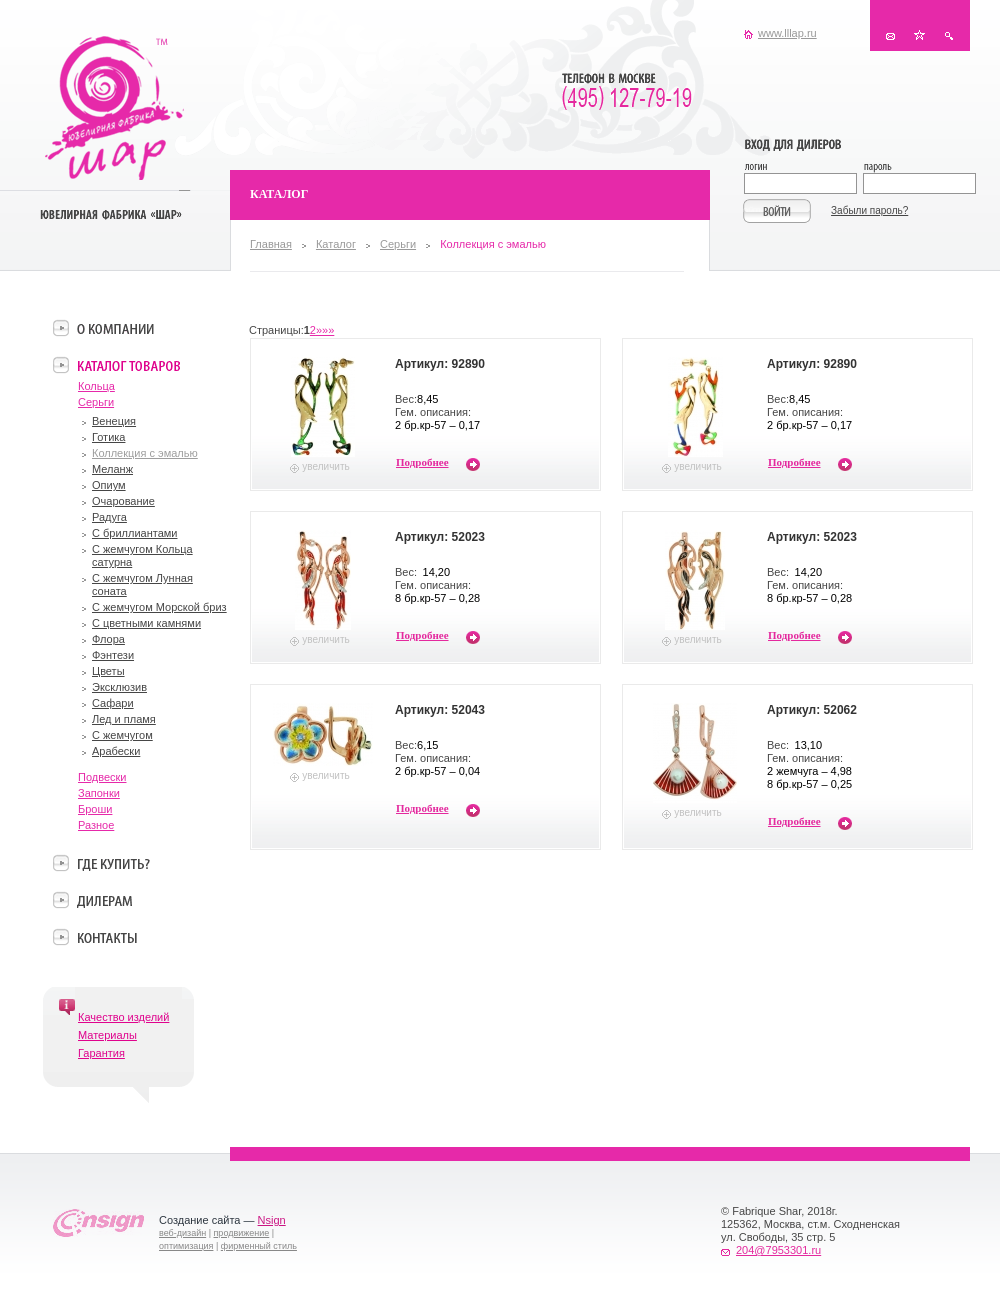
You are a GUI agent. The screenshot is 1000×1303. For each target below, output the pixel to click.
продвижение (242, 1233)
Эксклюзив (119, 687)
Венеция (114, 421)
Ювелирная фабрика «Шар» (114, 108)
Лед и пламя (124, 719)
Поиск (948, 35)
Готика (108, 437)
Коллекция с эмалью (145, 453)
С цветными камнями (146, 623)
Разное (96, 825)
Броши (95, 809)
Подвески (102, 777)
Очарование (123, 501)
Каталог (336, 244)
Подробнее (422, 462)
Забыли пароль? (869, 210)
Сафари (113, 703)
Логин (803, 168)
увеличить (325, 466)
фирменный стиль (259, 1246)
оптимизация (186, 1246)
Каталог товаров (128, 365)
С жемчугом (122, 735)
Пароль (918, 168)
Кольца (96, 386)
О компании (115, 328)
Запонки (99, 793)
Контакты (890, 35)
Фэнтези (113, 655)
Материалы (107, 1035)
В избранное (919, 35)
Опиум (109, 485)
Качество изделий (123, 1017)
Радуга (109, 517)
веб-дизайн (182, 1233)
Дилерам (104, 900)
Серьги (398, 244)
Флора (108, 639)
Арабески (116, 751)
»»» (325, 330)
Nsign (272, 1220)
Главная (271, 244)
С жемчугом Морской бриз (159, 607)
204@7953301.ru (778, 1250)
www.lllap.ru (787, 33)
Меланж (112, 469)
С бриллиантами (134, 533)
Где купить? (113, 863)
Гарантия (101, 1053)
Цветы (108, 671)
